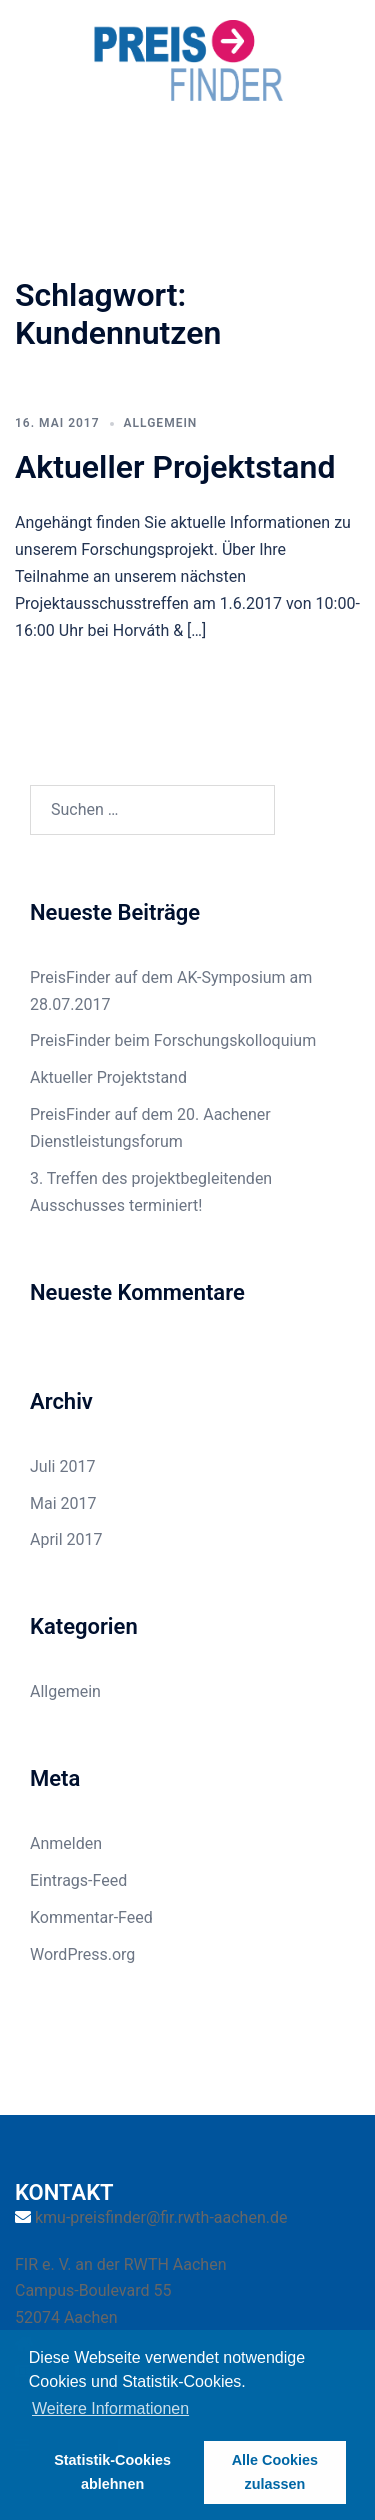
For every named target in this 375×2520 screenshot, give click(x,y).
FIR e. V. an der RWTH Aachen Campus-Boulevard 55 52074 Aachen (120, 2291)
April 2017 (66, 1539)
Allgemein (161, 423)
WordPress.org (82, 1954)
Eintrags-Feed (78, 1880)
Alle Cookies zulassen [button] (275, 2472)
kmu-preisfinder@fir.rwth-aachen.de (161, 2217)
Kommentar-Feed (91, 1917)
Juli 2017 (62, 1466)
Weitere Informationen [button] (110, 2408)
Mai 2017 (63, 1503)
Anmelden (66, 1843)
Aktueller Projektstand (175, 467)
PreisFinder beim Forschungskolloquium (173, 1040)
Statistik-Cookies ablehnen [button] (112, 2472)
